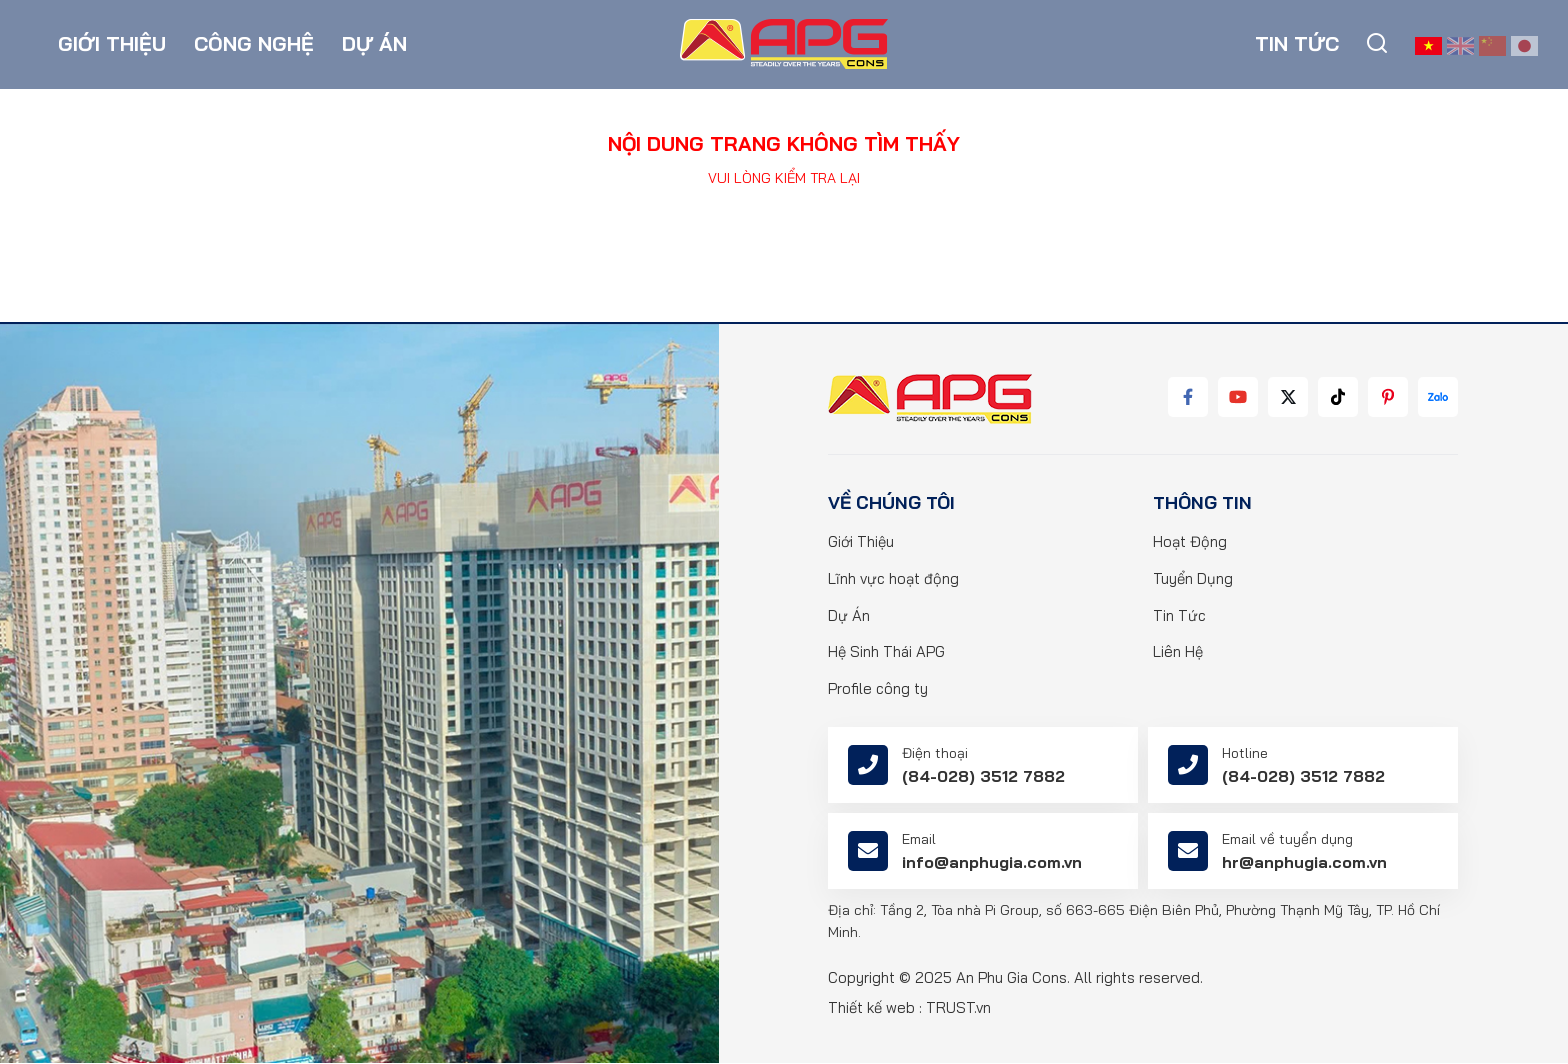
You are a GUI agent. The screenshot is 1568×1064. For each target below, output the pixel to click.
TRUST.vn (958, 1008)
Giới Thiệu (861, 542)
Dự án (374, 44)
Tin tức (1297, 44)
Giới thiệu (112, 44)
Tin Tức (1179, 616)
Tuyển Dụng (1193, 579)
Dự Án (849, 616)
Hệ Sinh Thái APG (886, 653)
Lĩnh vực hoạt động (893, 579)
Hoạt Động (1190, 542)
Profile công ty (878, 690)
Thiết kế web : (875, 1008)
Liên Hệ (1178, 653)
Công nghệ (254, 44)
